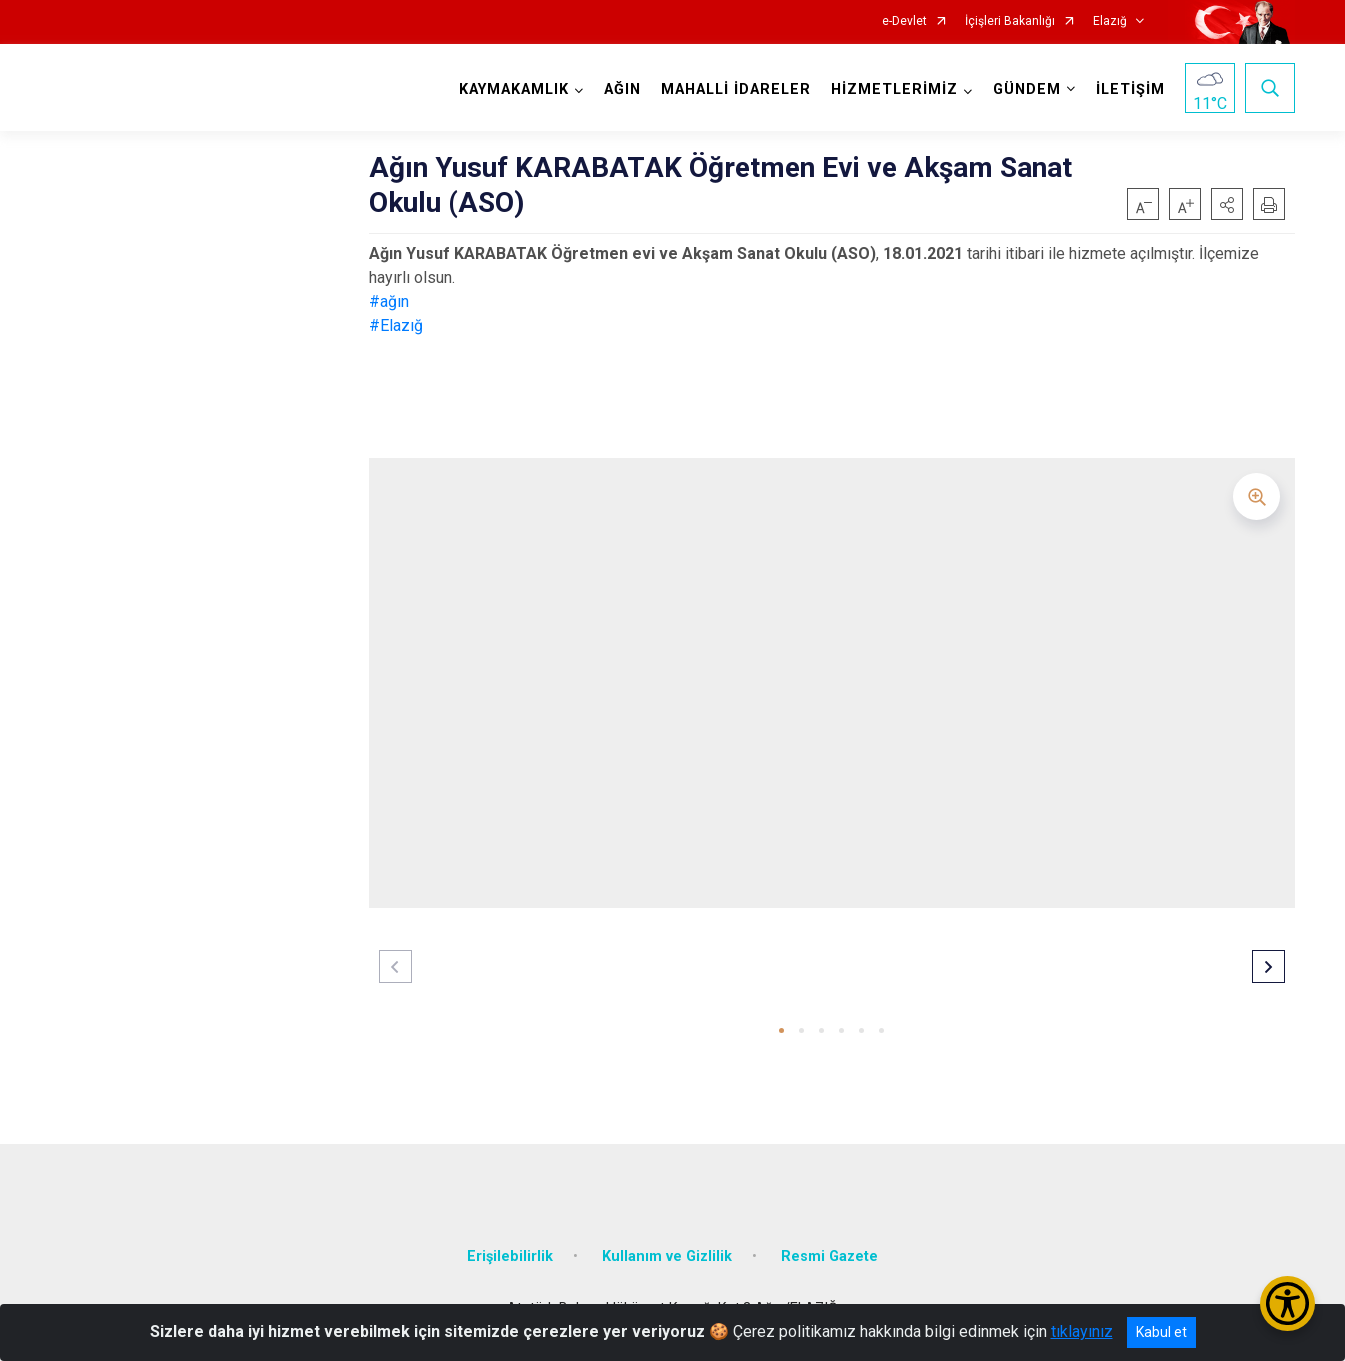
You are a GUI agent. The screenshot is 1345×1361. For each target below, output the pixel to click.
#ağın (389, 301)
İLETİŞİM (1130, 89)
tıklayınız (1082, 1331)
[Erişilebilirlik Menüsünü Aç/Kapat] (1287, 1303)
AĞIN (622, 89)
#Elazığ (396, 325)
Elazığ (1110, 21)
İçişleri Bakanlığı (1010, 21)
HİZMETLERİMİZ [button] (894, 89)
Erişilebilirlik (510, 1256)
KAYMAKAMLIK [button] (514, 89)
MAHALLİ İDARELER (736, 89)
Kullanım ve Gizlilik (667, 1256)
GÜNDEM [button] (1027, 89)
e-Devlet (904, 21)
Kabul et (1161, 1332)
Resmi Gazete (829, 1256)
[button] (1227, 204)
